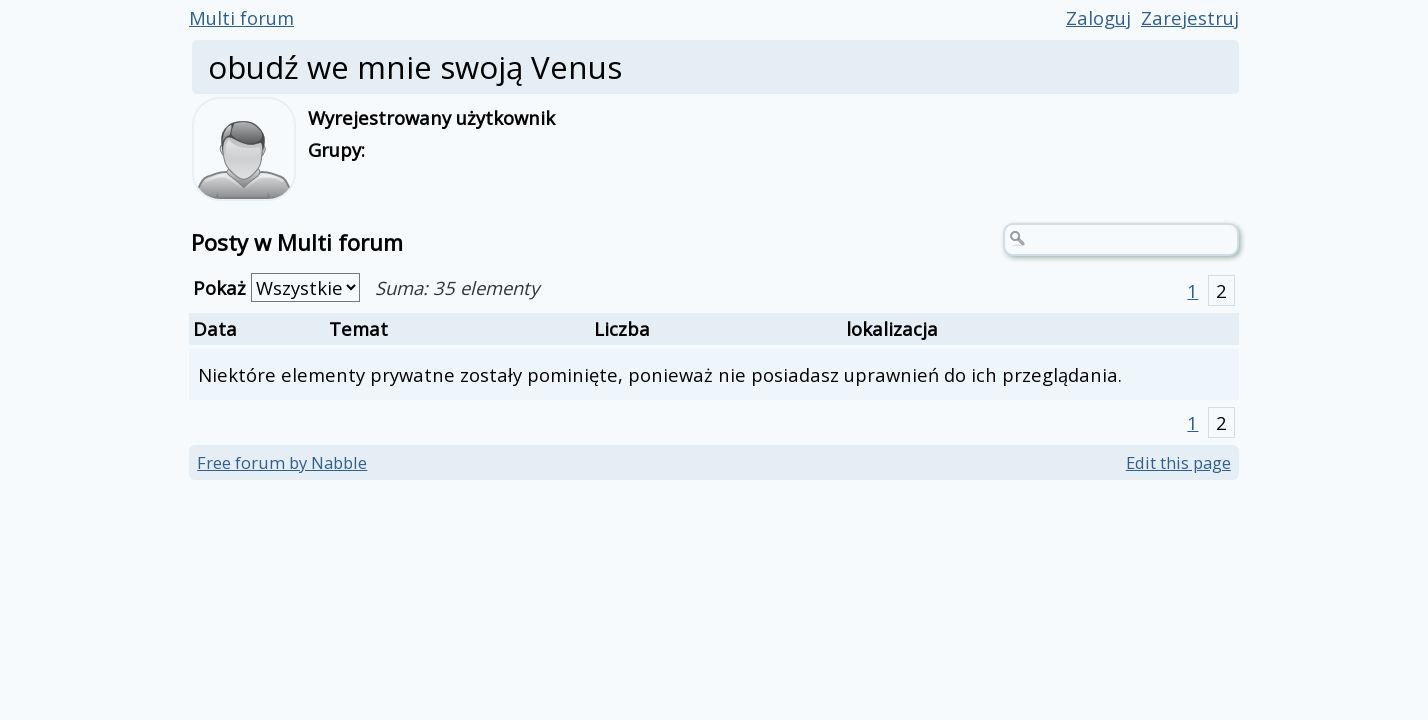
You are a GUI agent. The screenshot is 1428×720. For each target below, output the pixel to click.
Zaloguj (1098, 17)
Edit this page (1178, 462)
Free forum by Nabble (282, 462)
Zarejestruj (1190, 17)
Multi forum (241, 17)
